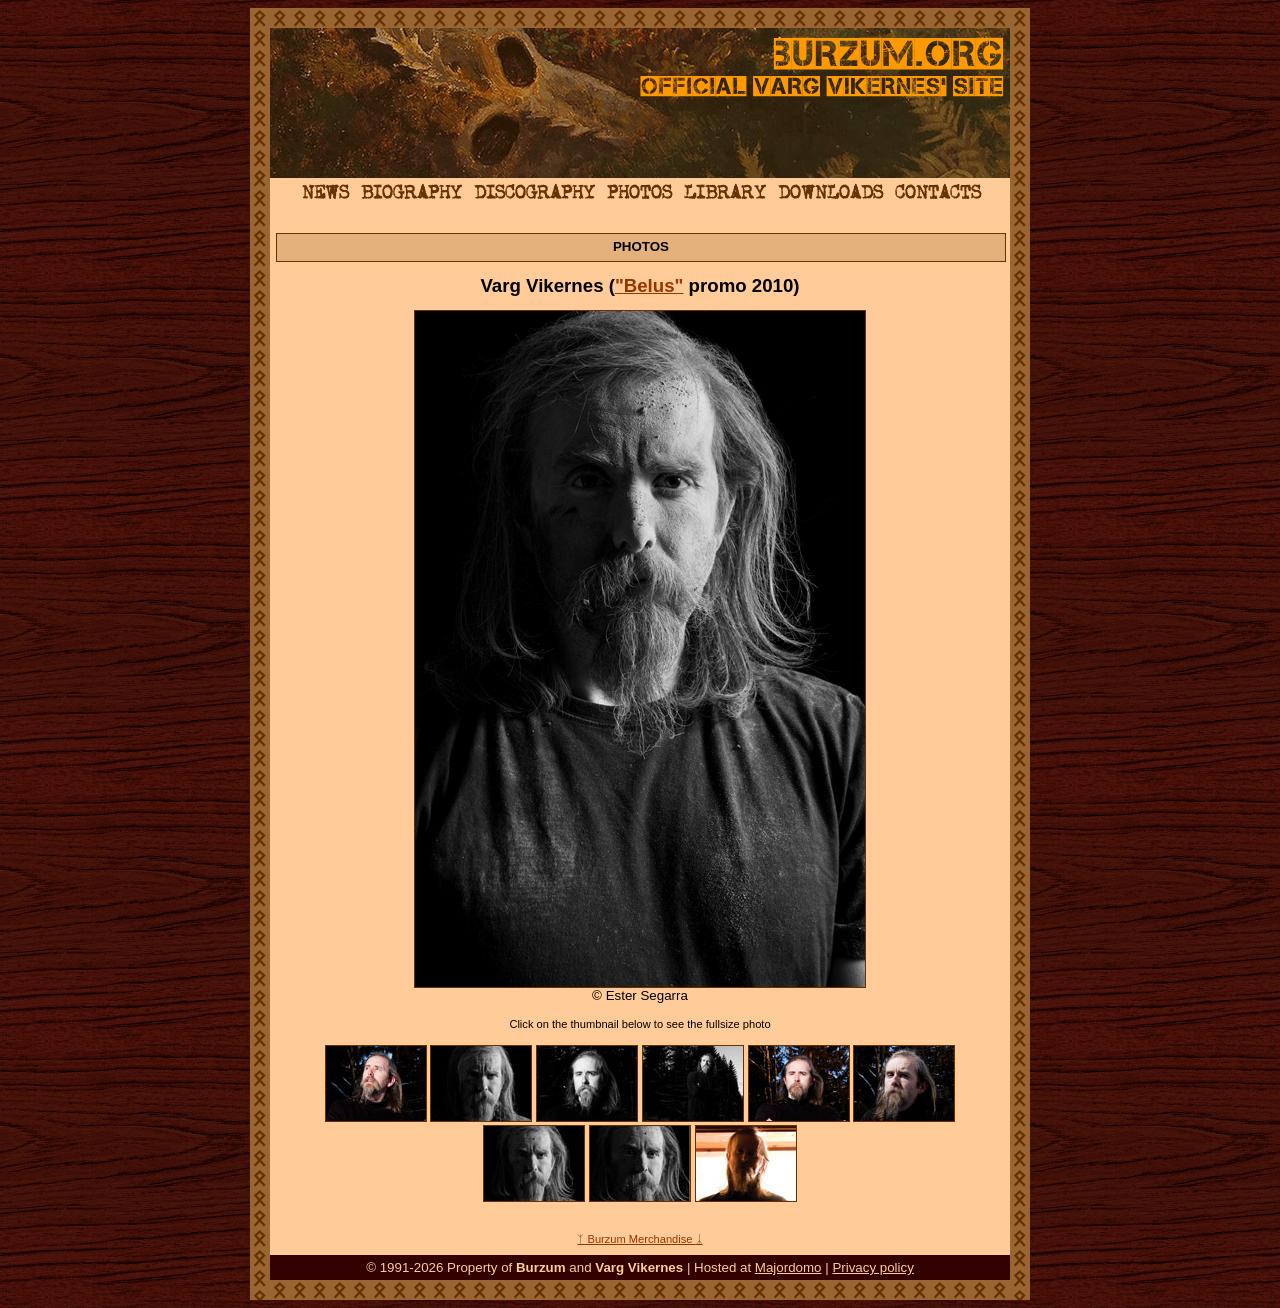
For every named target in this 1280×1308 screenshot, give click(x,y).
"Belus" (649, 285)
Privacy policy (872, 1267)
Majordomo (788, 1267)
